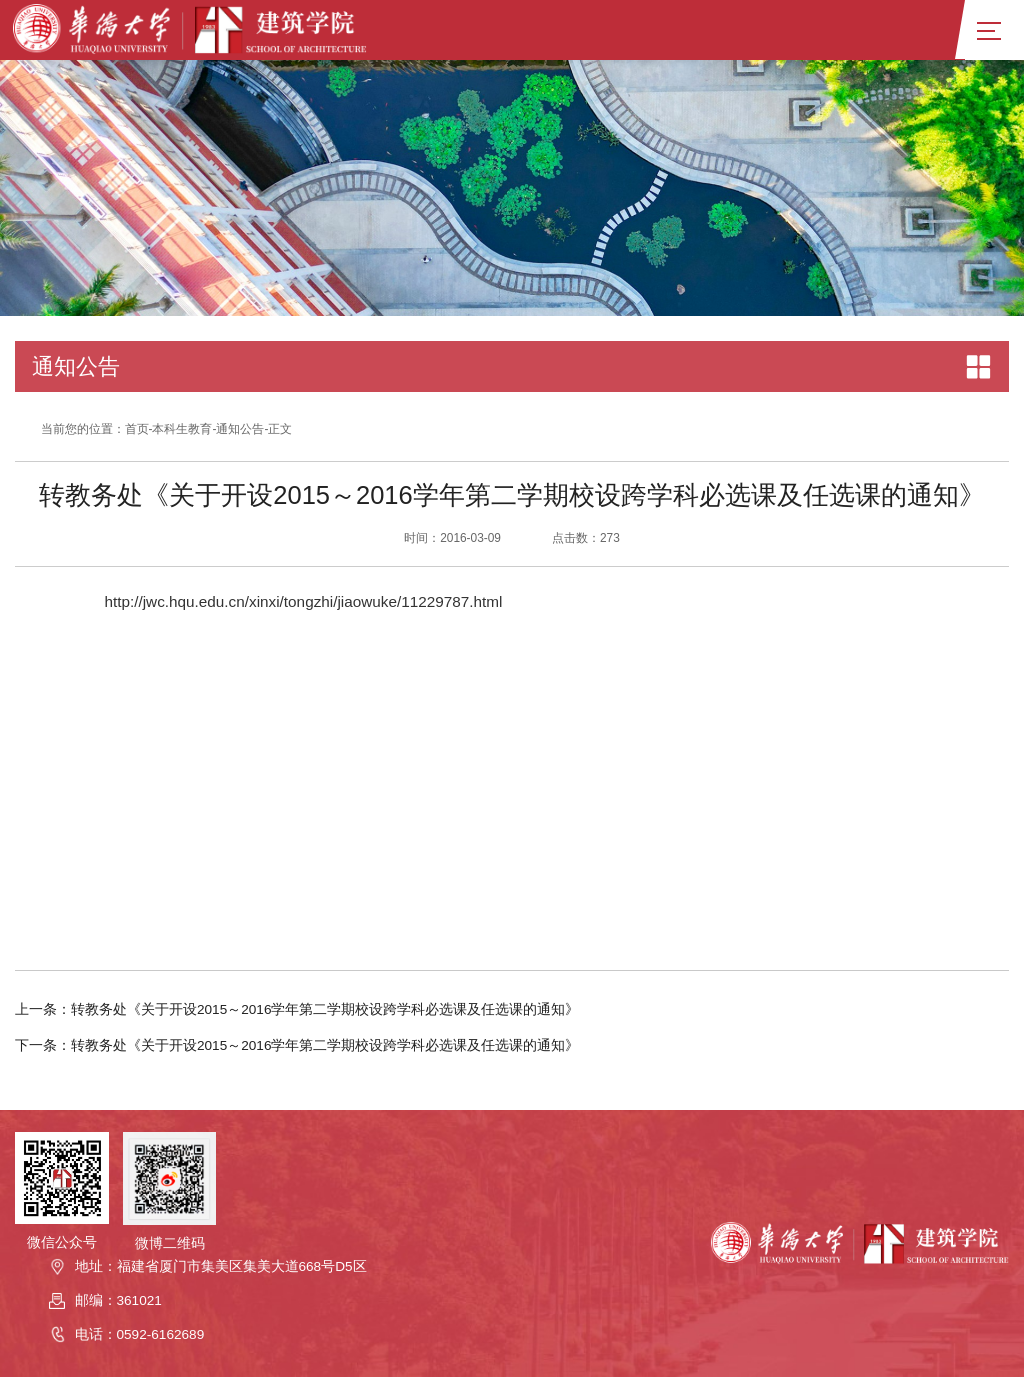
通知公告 (240, 429)
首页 (137, 429)
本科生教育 (182, 429)
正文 (280, 429)
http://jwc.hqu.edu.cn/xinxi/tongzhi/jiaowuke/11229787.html (303, 601)
